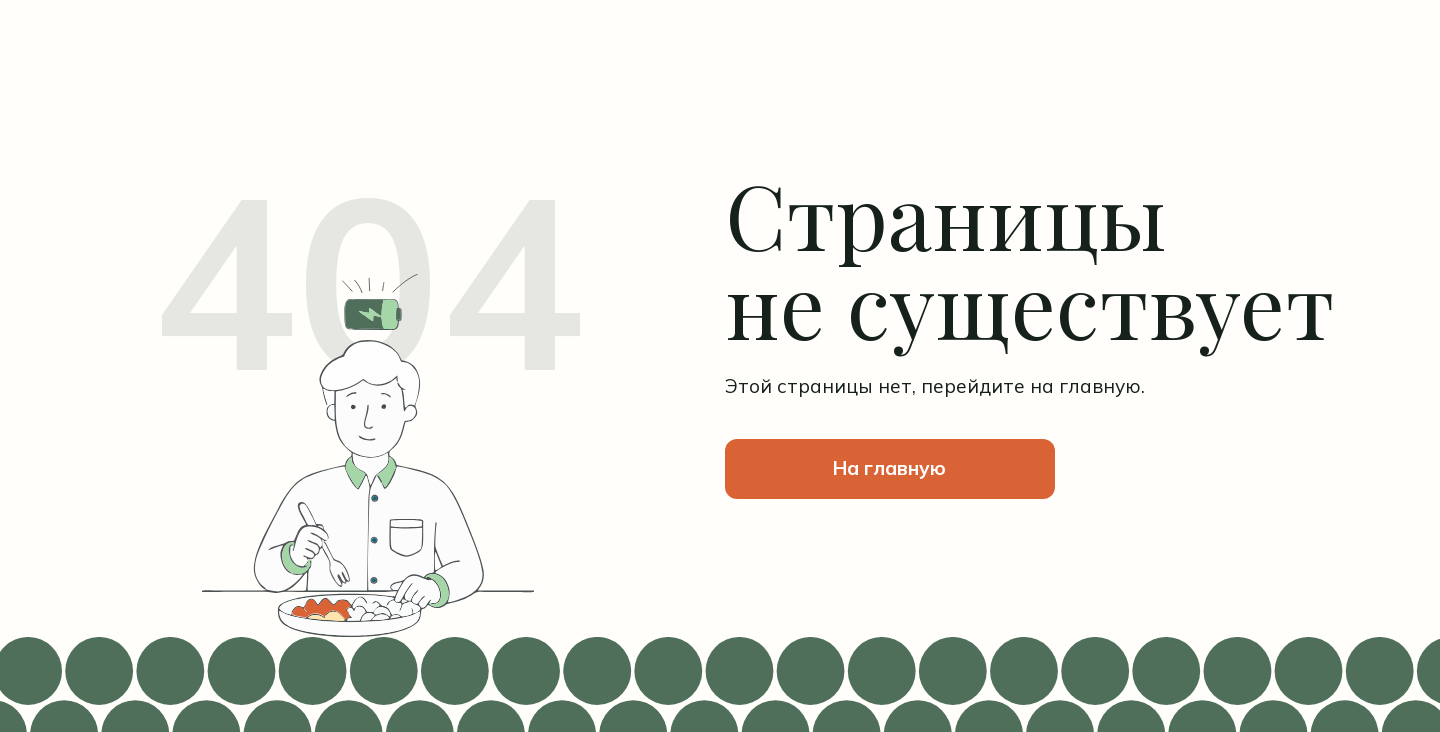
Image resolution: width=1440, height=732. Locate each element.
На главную (889, 468)
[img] (368, 86)
